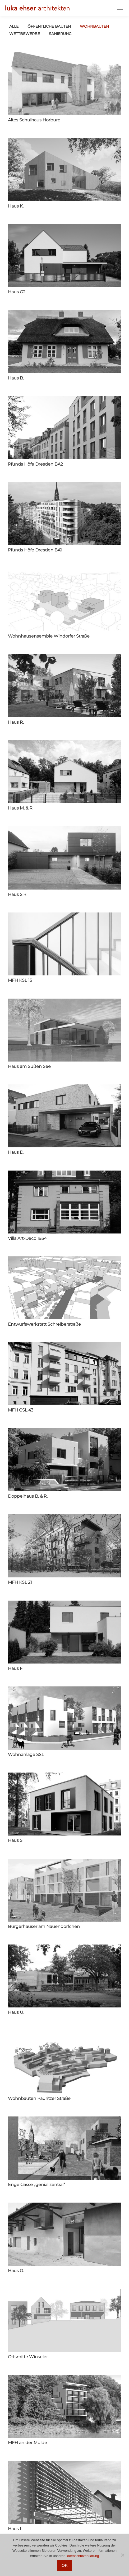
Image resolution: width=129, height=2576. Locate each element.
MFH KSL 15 (20, 980)
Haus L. (15, 2528)
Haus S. (15, 1840)
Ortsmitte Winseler (28, 2356)
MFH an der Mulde (27, 2442)
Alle (14, 26)
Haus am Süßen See (29, 1066)
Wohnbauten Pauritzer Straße (39, 2098)
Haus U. (16, 2012)
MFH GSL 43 (20, 1410)
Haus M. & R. (20, 808)
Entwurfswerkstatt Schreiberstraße (44, 1324)
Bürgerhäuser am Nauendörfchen (44, 1926)
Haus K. (16, 206)
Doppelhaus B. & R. (28, 1496)
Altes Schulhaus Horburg (34, 119)
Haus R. (16, 722)
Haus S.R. (17, 894)
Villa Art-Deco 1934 (27, 1238)
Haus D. (16, 1152)
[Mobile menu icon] (120, 7)
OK (64, 2565)
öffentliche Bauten (49, 26)
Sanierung (60, 33)
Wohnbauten (94, 26)
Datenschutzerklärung (82, 2556)
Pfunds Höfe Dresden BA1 (35, 549)
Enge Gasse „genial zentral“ (36, 2184)
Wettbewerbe (24, 33)
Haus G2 (16, 291)
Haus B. (16, 378)
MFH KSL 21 (20, 1582)
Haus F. (15, 1668)
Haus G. (16, 2270)
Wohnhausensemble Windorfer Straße (49, 636)
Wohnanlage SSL (26, 1754)
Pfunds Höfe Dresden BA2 (35, 464)
